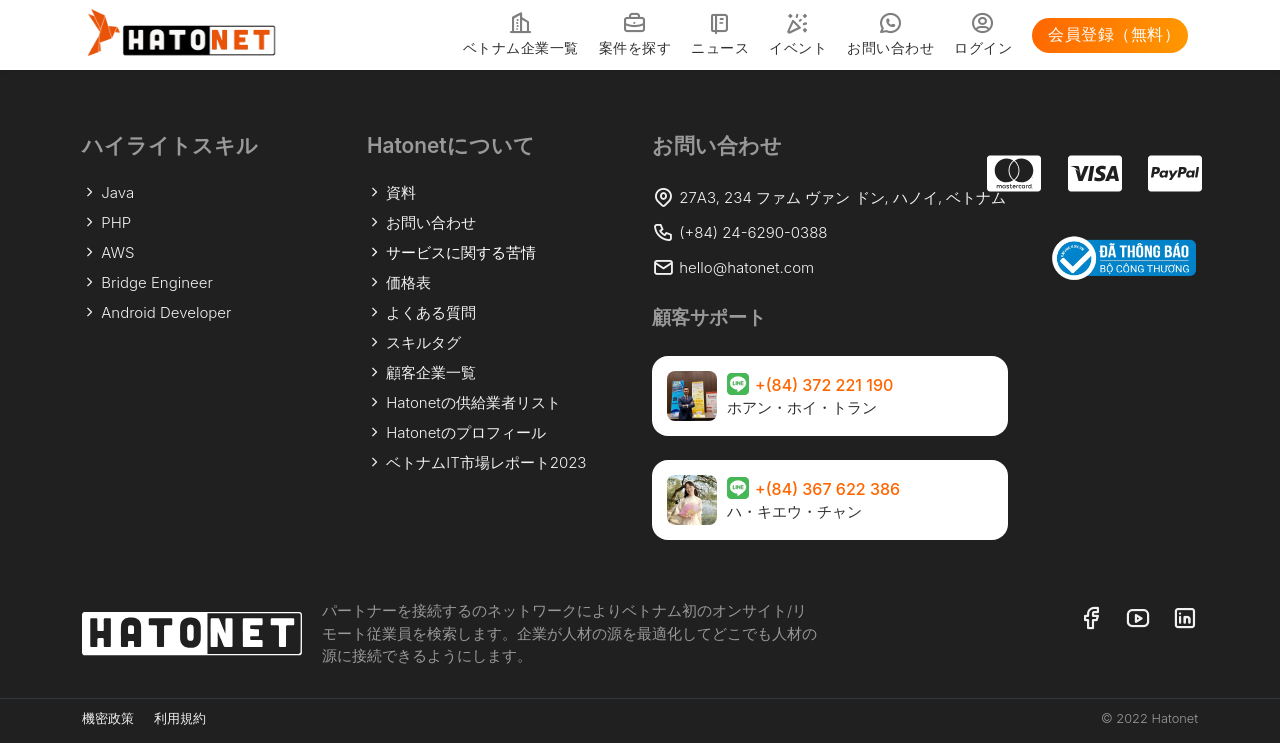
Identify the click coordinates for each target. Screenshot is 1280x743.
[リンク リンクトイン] (1184, 619)
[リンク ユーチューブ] (1137, 619)
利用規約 (180, 718)
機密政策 (108, 718)
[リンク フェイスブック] (1090, 619)
